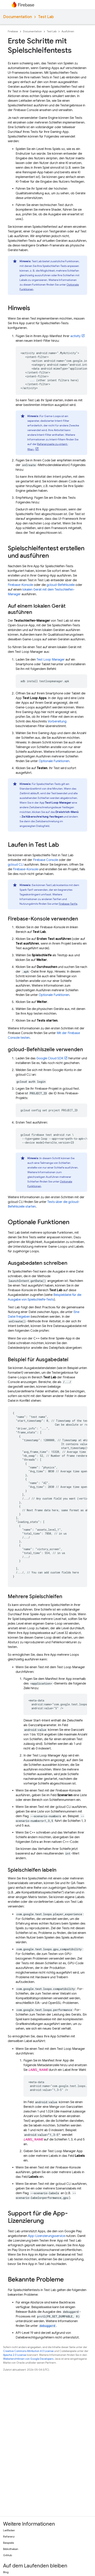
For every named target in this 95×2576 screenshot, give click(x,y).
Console (45, 860)
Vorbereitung (57, 721)
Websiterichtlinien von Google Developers (28, 2358)
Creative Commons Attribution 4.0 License (28, 2351)
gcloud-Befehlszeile (61, 585)
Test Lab (46, 16)
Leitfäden (9, 2530)
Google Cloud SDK (49, 1058)
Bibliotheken (10, 2549)
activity (75, 336)
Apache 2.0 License (14, 2355)
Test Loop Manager (51, 660)
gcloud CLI (15, 865)
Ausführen (68, 31)
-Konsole (20, 585)
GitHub (7, 2555)
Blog (6, 2572)
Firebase (13, 31)
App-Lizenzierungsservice (46, 2236)
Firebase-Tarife (68, 903)
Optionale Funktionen (54, 761)
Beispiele (8, 2542)
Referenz (9, 2536)
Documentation (17, 16)
